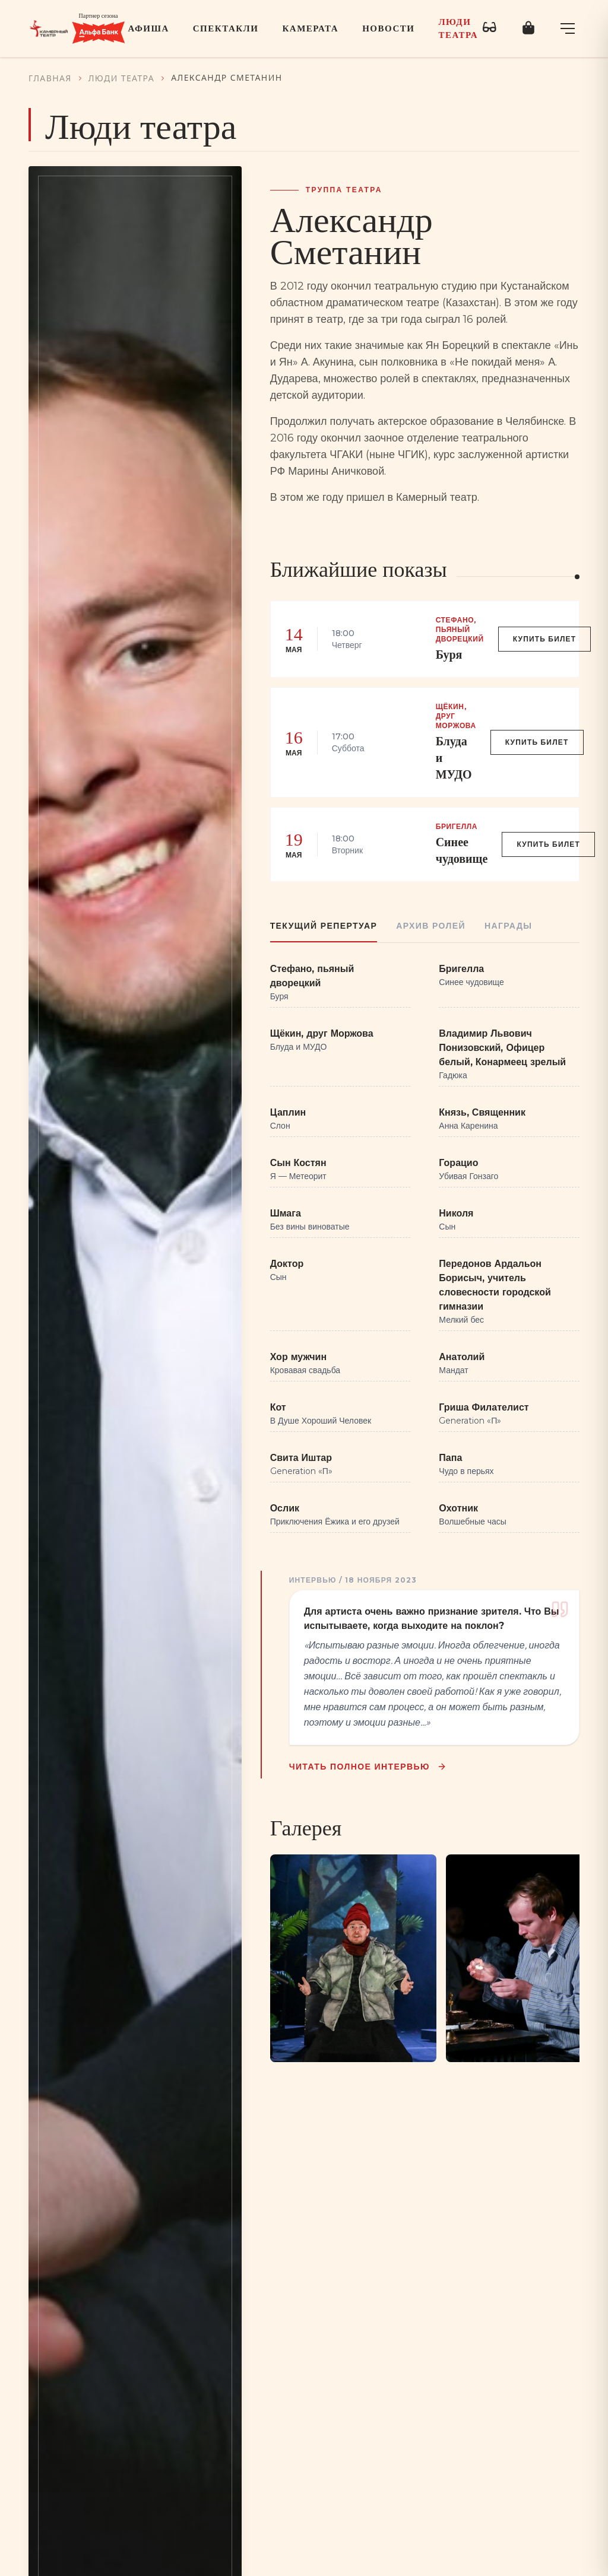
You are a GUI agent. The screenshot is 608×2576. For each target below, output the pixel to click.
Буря (449, 654)
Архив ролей (431, 925)
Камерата (310, 28)
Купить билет (545, 638)
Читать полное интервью (369, 1766)
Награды (508, 925)
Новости (388, 28)
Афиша (148, 28)
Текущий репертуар (324, 925)
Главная (50, 78)
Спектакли (226, 28)
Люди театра (458, 28)
